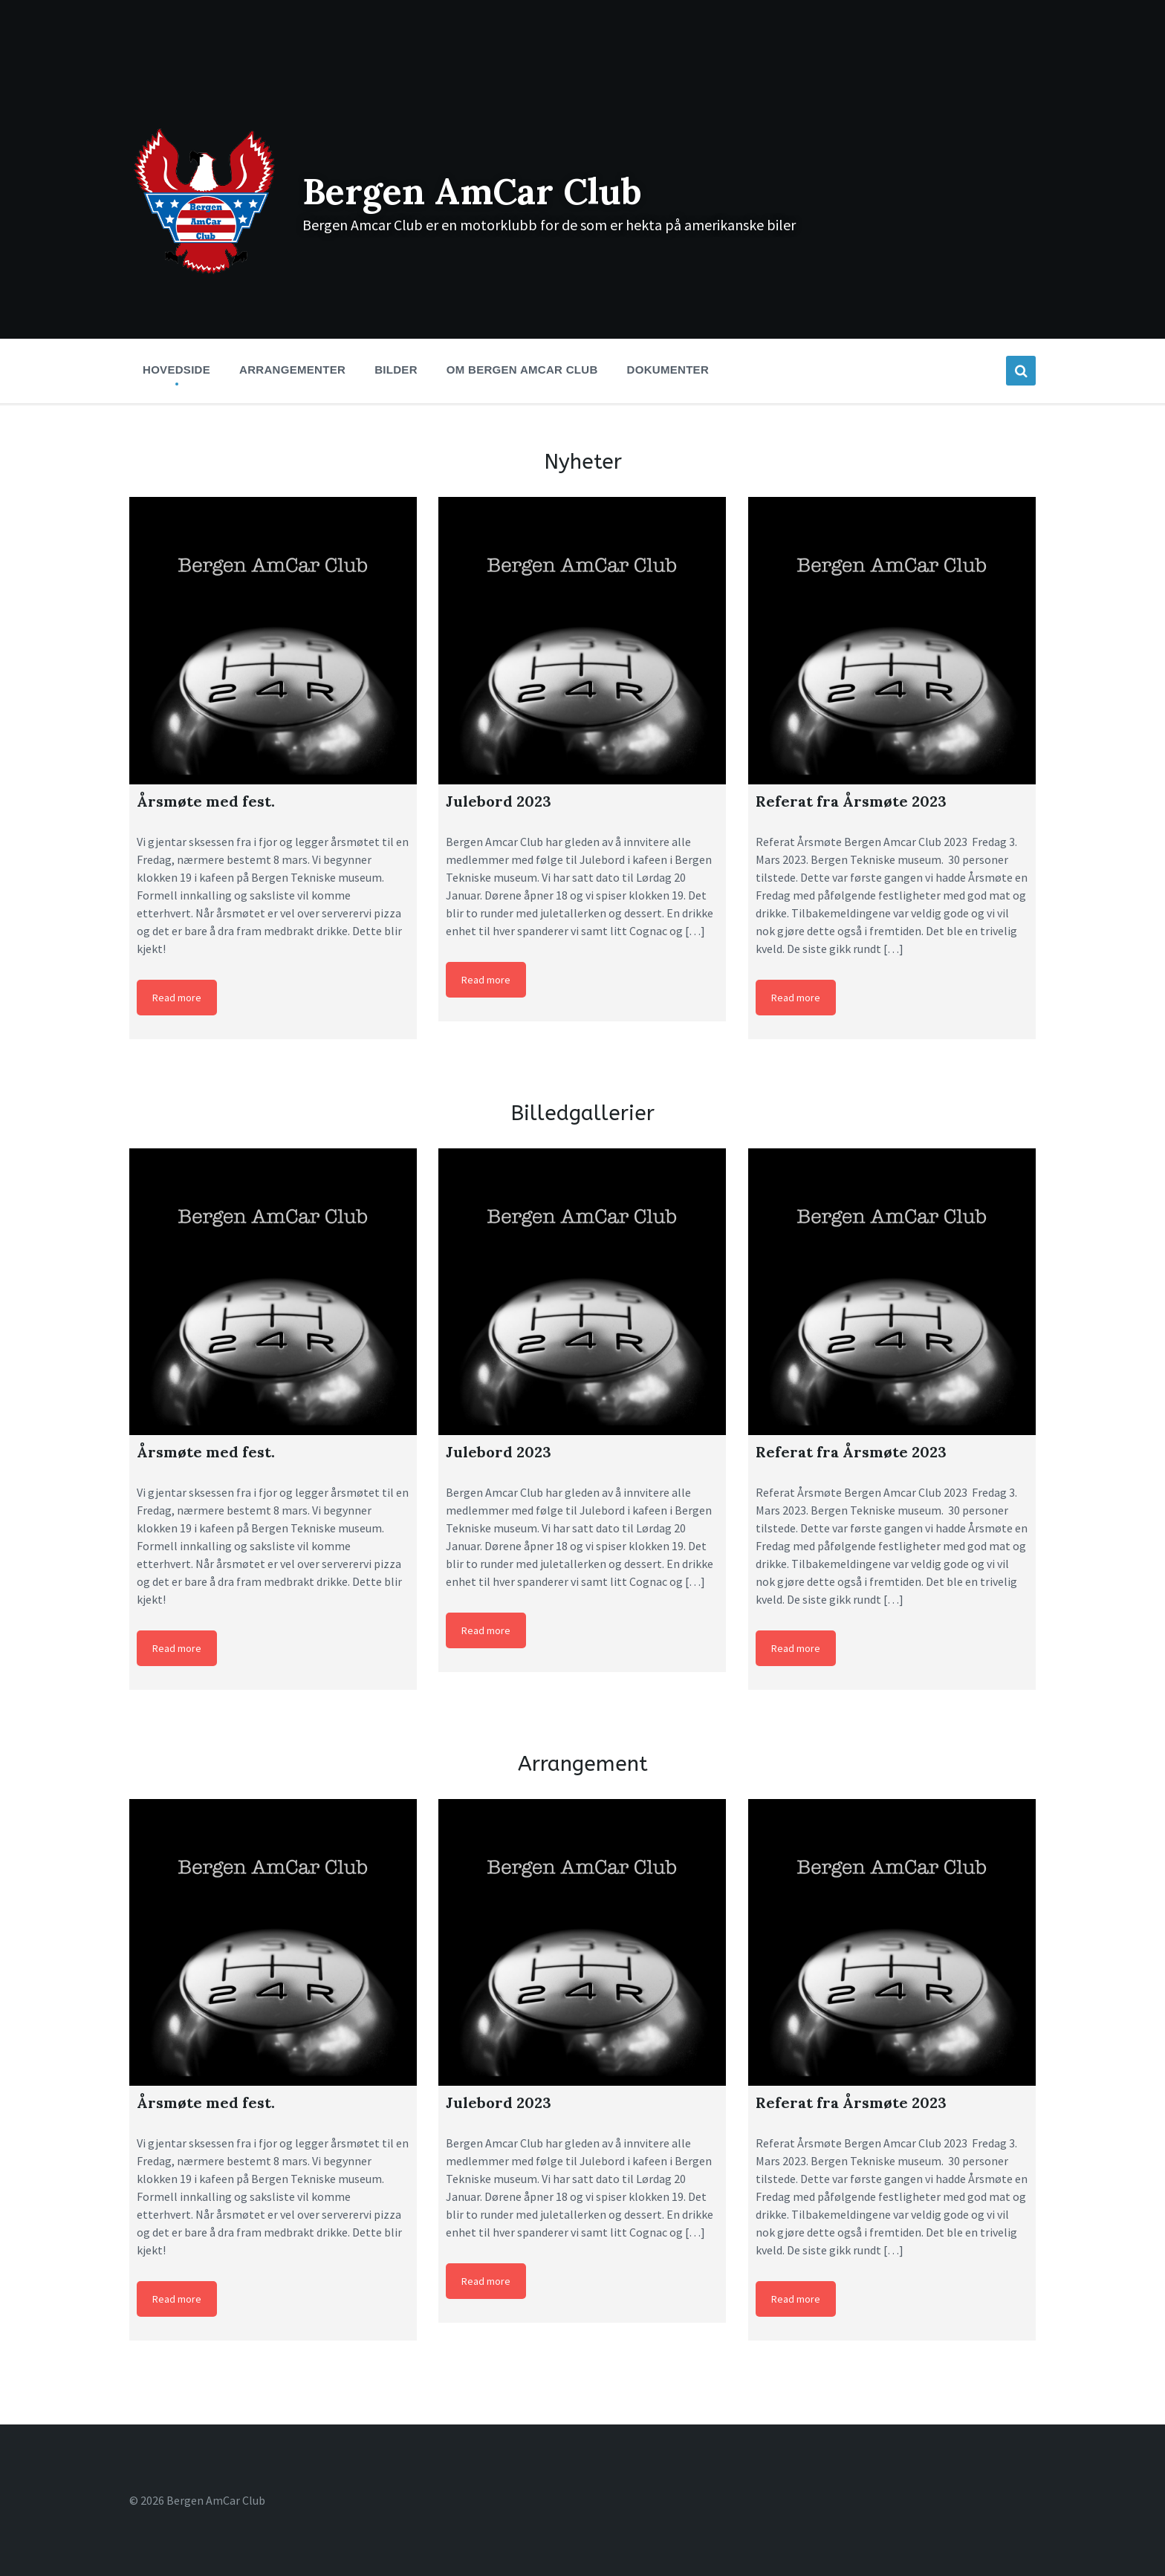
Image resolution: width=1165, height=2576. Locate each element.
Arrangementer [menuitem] (292, 369)
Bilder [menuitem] (396, 369)
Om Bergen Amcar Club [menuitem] (522, 369)
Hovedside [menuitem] (176, 369)
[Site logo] (204, 272)
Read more (176, 997)
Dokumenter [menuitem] (668, 369)
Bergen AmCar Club (472, 191)
